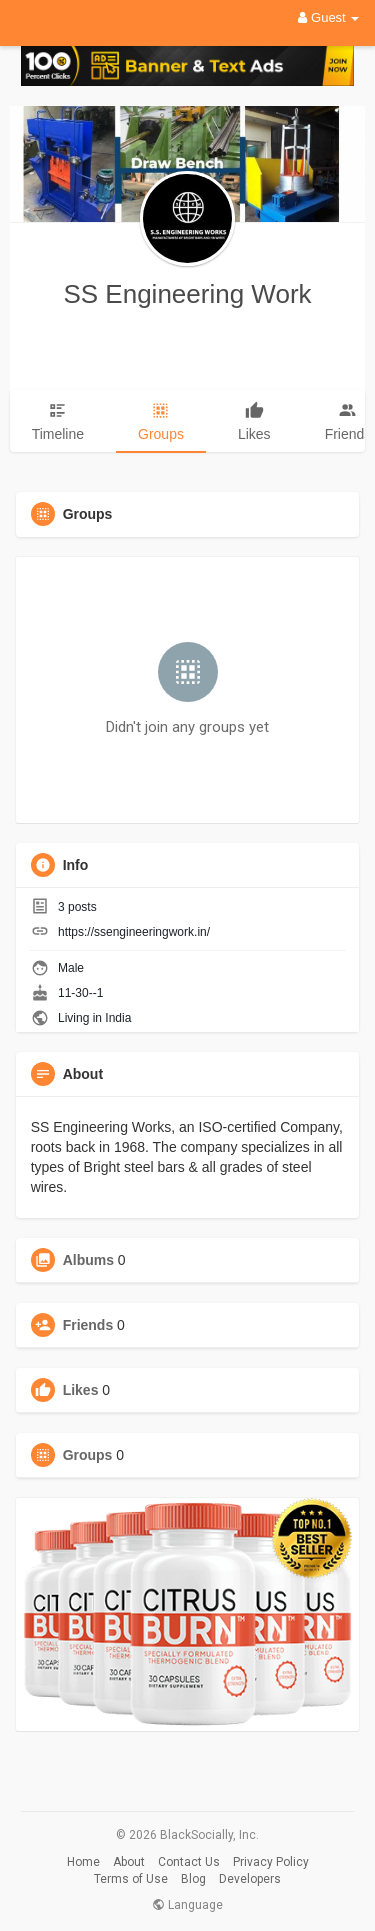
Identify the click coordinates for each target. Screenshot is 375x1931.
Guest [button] (328, 17)
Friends (88, 1325)
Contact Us (189, 1862)
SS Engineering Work (187, 294)
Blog (193, 1879)
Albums (88, 1260)
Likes (81, 1390)
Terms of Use (131, 1879)
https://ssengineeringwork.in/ (134, 932)
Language (187, 1905)
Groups (88, 1455)
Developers (250, 1879)
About (129, 1862)
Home (83, 1862)
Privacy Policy (271, 1862)
